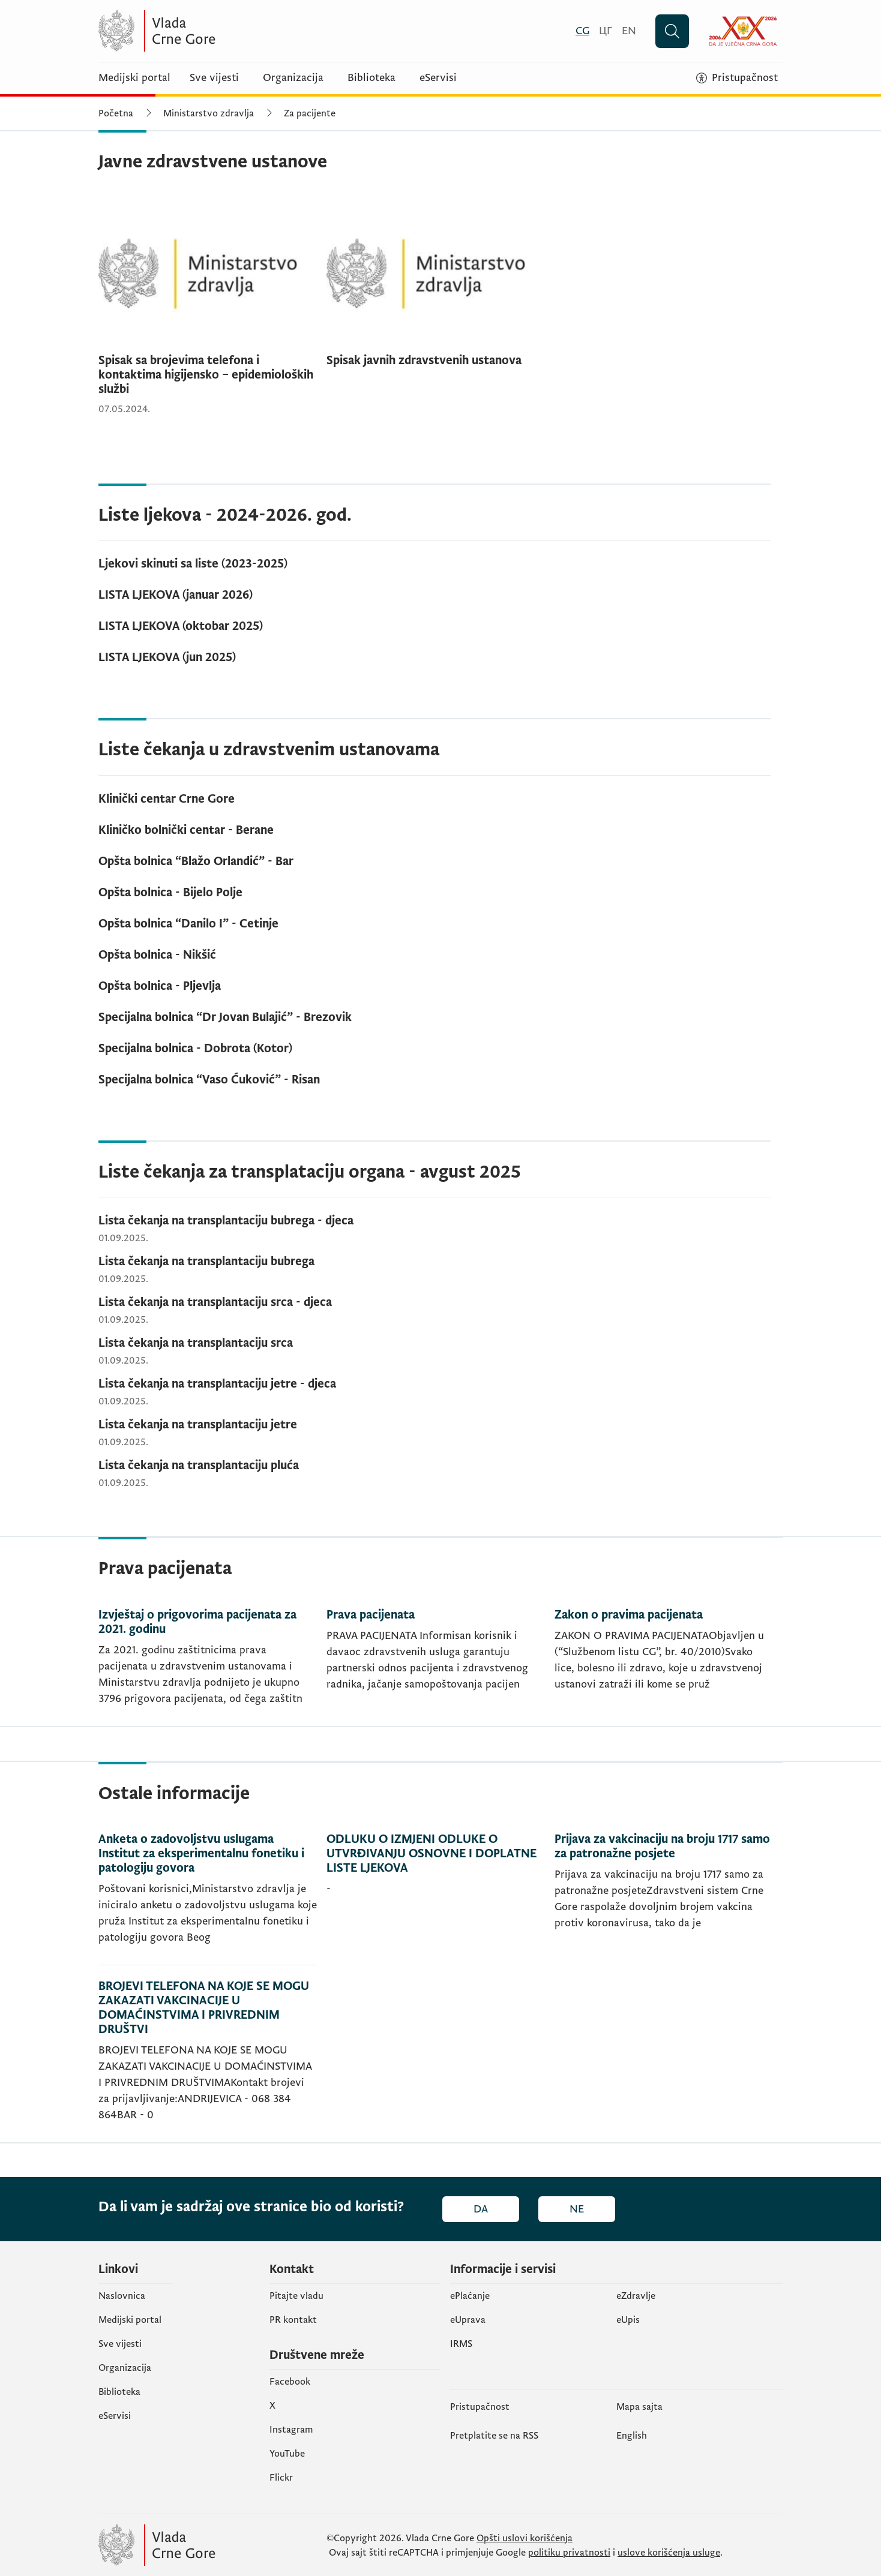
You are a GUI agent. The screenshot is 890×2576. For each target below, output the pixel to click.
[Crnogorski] (582, 31)
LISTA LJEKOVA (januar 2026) (175, 595)
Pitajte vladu (296, 2296)
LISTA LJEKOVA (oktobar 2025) (180, 626)
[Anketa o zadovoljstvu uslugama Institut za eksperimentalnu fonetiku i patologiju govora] (207, 1899)
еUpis (628, 2320)
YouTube (287, 2454)
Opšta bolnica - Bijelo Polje (170, 892)
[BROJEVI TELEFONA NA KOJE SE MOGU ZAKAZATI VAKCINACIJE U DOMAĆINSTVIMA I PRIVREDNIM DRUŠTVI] (207, 2053)
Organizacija (293, 78)
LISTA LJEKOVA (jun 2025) (167, 657)
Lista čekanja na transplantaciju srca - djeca (215, 1302)
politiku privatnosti (569, 2553)
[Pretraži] (672, 31)
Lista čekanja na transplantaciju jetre (197, 1425)
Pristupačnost (480, 2407)
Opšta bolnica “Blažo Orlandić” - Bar (195, 861)
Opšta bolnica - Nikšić (157, 955)
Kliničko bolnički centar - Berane (186, 830)
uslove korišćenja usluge (669, 2553)
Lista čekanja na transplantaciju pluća (198, 1465)
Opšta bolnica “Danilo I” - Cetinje (188, 924)
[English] (629, 31)
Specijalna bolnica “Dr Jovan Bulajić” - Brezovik (225, 1017)
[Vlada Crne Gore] (215, 31)
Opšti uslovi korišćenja (525, 2538)
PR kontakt (293, 2320)
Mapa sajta (639, 2407)
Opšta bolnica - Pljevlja (159, 986)
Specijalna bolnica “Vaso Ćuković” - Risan (209, 1080)
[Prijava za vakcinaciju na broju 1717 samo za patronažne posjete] (664, 1899)
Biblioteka (371, 78)
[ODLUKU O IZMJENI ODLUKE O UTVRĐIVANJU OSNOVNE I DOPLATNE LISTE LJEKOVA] (435, 1899)
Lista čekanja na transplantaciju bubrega (206, 1261)
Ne (577, 2209)
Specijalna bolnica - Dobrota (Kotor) (195, 1048)
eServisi (438, 78)
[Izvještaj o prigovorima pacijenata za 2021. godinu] (207, 1667)
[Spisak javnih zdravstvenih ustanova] (435, 287)
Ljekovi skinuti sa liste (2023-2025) (192, 564)
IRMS (461, 2344)
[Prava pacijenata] (435, 1667)
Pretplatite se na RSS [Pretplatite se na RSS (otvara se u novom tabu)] (494, 2436)
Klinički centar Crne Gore (166, 799)
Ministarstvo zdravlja (208, 113)
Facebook (289, 2382)
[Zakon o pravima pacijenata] (664, 1667)
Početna (115, 113)
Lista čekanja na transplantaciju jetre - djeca (217, 1384)
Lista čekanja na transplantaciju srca (195, 1343)
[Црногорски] (605, 31)
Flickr (281, 2478)
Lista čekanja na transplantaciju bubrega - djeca (225, 1221)
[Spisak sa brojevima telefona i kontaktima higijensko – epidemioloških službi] (207, 308)
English (631, 2436)
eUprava (468, 2320)
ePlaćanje (470, 2296)
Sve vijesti (214, 78)
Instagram (291, 2430)
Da (481, 2209)
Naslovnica (121, 2296)
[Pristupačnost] (737, 78)
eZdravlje (635, 2296)
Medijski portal (134, 78)
